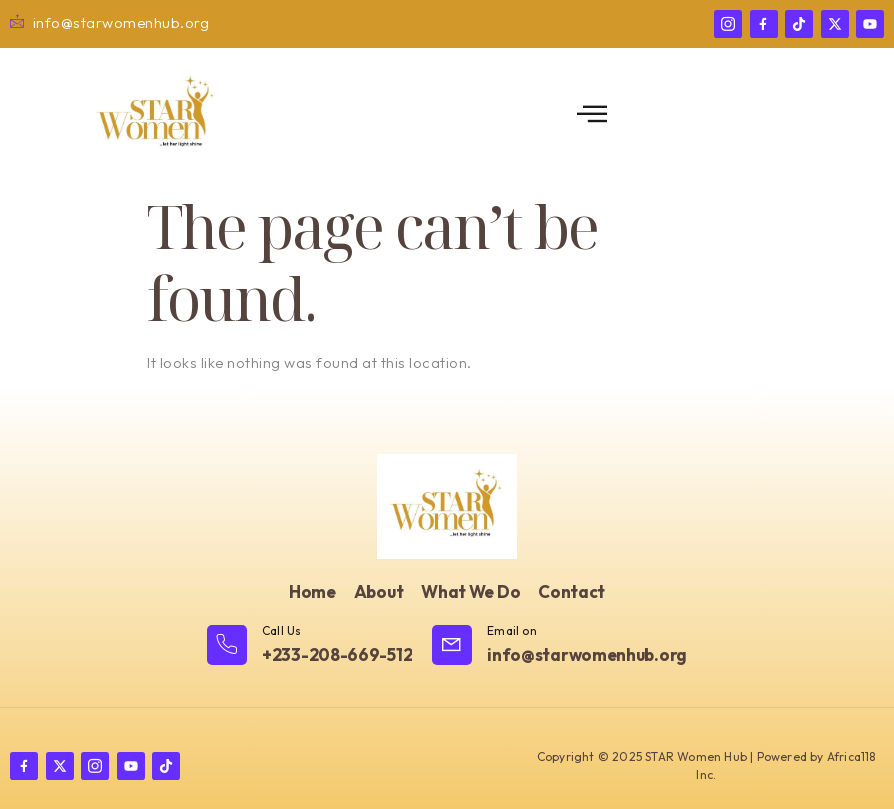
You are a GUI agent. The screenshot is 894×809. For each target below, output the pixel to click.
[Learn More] (309, 646)
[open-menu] (592, 114)
